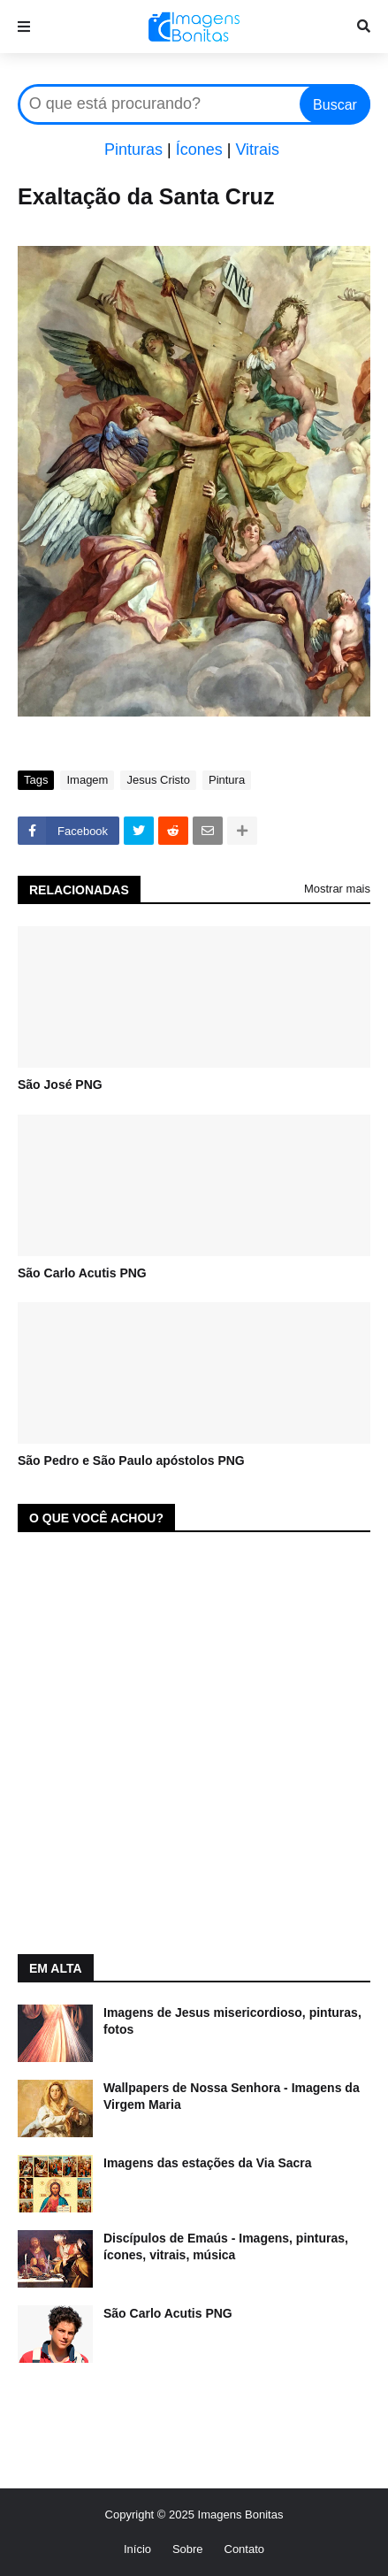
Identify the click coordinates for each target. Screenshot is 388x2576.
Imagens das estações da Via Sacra (207, 2163)
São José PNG (60, 1084)
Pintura (227, 779)
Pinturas (133, 149)
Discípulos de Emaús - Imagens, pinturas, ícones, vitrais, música (225, 2247)
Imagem (87, 779)
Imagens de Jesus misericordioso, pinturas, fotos (232, 2021)
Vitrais (257, 149)
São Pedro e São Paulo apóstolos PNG (131, 1460)
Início (137, 2549)
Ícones (199, 149)
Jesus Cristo (158, 779)
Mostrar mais (337, 888)
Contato (244, 2549)
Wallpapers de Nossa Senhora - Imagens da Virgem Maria (231, 2096)
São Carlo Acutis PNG (82, 1273)
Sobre (187, 2549)
